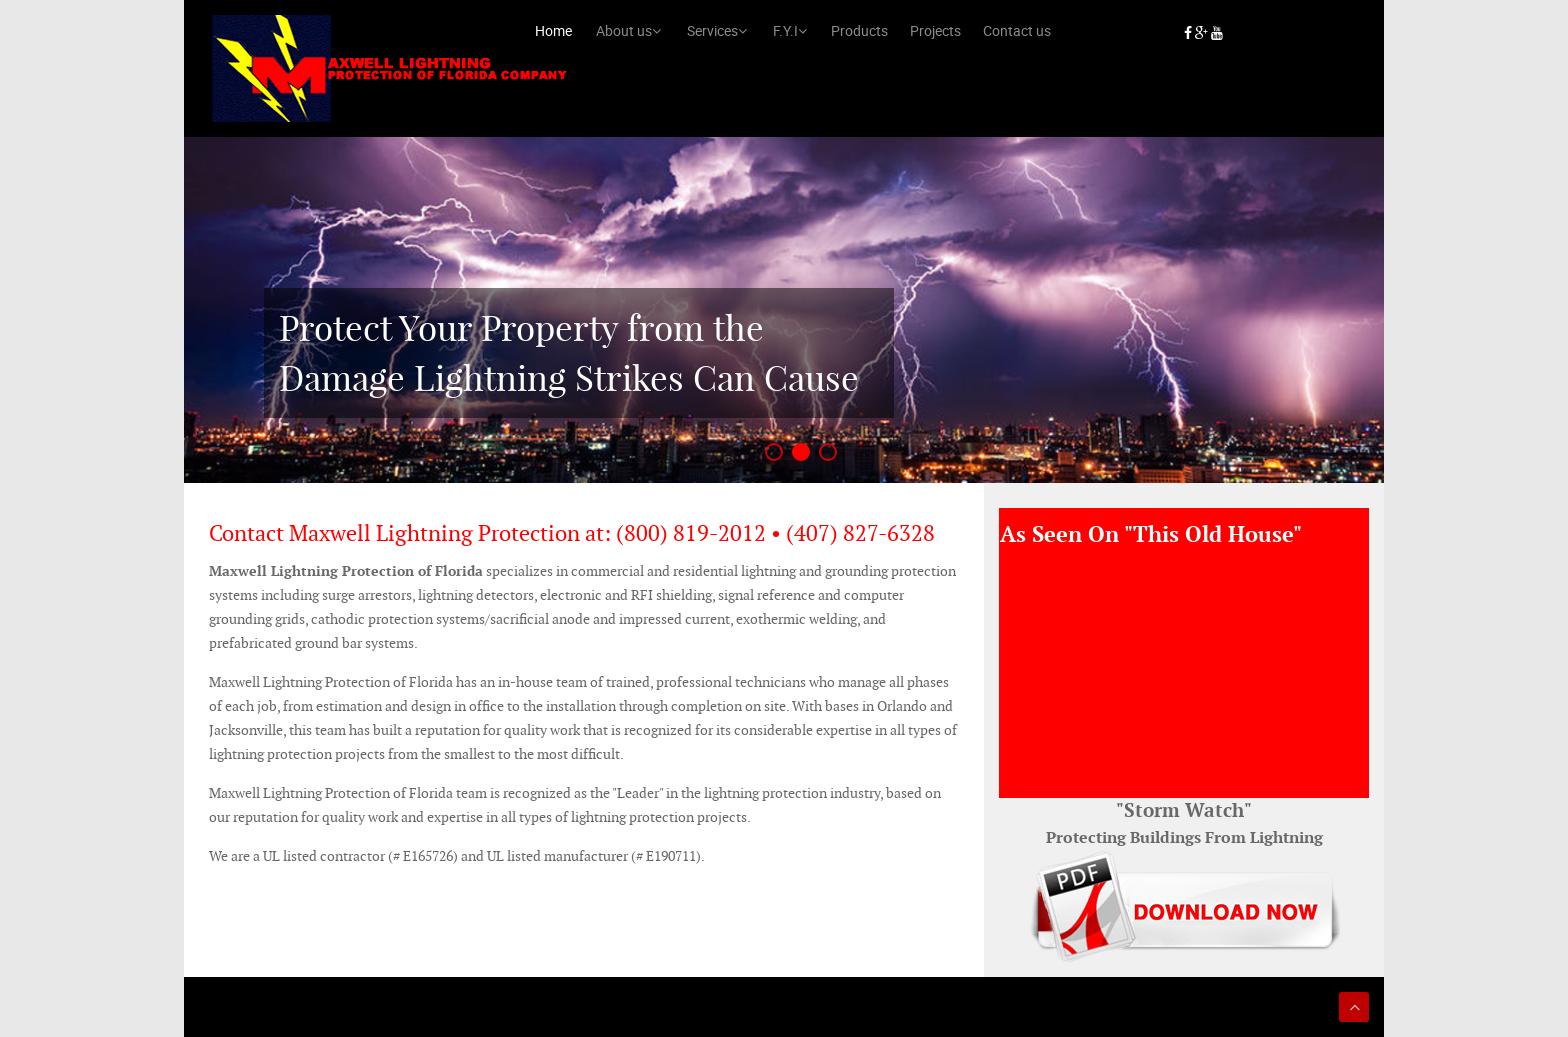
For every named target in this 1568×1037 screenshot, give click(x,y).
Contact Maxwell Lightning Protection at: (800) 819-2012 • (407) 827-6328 (572, 533)
